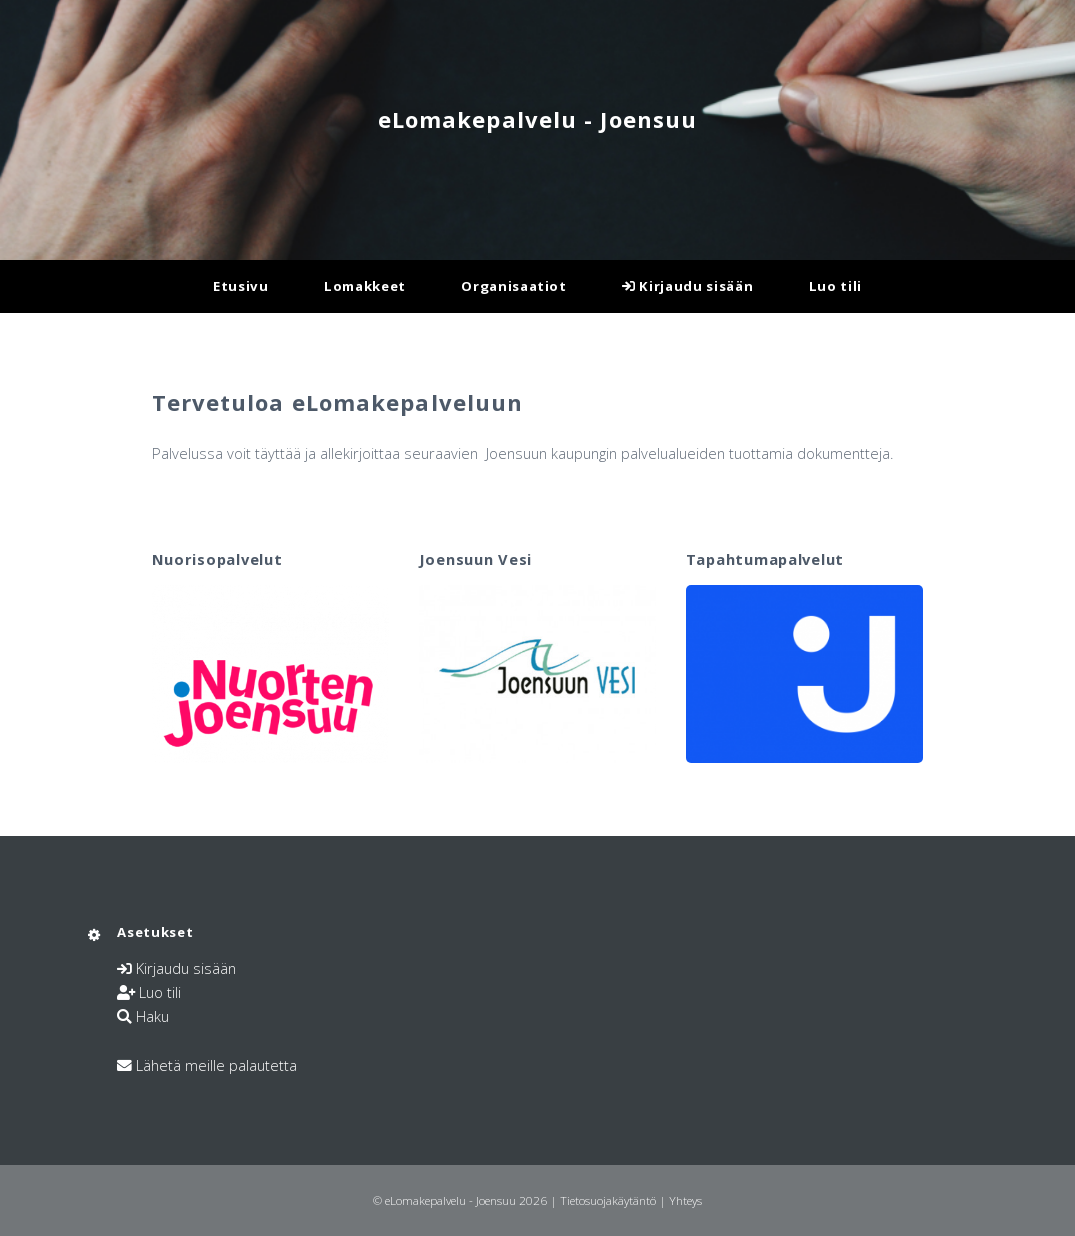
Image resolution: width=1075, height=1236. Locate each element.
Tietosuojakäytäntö (608, 1200)
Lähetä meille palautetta (216, 1065)
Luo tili (835, 286)
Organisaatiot (514, 286)
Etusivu (241, 286)
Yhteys (685, 1200)
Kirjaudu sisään (687, 286)
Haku (152, 1016)
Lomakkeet (365, 286)
